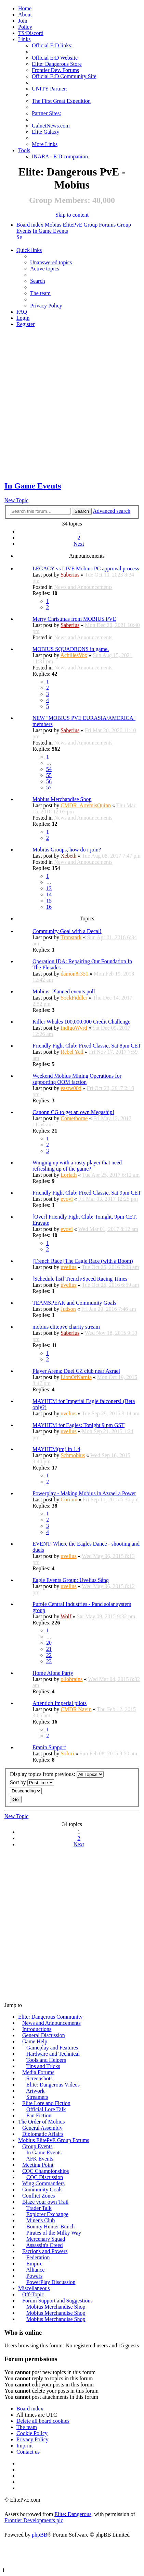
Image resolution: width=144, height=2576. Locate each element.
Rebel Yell (72, 1052)
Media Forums (38, 2072)
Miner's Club (40, 2220)
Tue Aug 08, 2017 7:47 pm (111, 856)
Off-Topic (33, 2294)
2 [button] (79, 538)
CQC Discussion (44, 2177)
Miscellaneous (34, 2288)
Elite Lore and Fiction (46, 2103)
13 (49, 888)
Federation (38, 2257)
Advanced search (111, 511)
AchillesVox (73, 655)
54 (49, 769)
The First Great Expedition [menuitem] (61, 101)
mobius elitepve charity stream (66, 1327)
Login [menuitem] (22, 318)
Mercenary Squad (45, 2239)
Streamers (37, 2097)
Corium (69, 1499)
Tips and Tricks (43, 2066)
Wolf (66, 1616)
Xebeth (68, 856)
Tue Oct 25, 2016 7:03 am (110, 1267)
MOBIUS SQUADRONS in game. (70, 649)
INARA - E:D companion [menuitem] (60, 156)
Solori (67, 1753)
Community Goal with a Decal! (67, 931)
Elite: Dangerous (72, 2514)
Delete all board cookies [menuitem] (42, 2421)
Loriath (69, 1175)
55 (49, 775)
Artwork (35, 2091)
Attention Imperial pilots (59, 1703)
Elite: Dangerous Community (50, 2017)
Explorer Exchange (47, 2214)
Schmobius (73, 1455)
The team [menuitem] (40, 293)
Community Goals (42, 2189)
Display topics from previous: (57, 1774)
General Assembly (42, 2128)
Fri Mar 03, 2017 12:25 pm (108, 1199)
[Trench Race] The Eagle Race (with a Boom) (82, 1261)
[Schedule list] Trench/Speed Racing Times (79, 1279)
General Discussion (43, 2035)
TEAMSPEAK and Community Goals (74, 1303)
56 (49, 781)
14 (49, 894)
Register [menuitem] (25, 324)
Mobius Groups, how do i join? (66, 849)
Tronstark (71, 937)
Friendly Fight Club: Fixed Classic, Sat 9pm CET (86, 1193)
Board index (29, 225)
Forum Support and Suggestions (57, 2300)
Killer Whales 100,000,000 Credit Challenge (81, 1022)
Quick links (29, 250)
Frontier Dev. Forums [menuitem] (55, 70)
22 (49, 1655)
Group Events (37, 2146)
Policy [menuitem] (25, 27)
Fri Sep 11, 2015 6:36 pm (111, 1499)
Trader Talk (39, 2208)
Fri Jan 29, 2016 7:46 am (108, 1309)
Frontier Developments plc (33, 2520)
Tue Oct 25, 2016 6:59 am (110, 1285)
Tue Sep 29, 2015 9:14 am (110, 1413)
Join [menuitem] (22, 21)
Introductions (36, 2029)
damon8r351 (74, 974)
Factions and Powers (44, 2251)
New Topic (16, 500)
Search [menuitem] (19, 237)
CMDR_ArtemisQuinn (86, 805)
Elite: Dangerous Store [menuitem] (57, 64)
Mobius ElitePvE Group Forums (80, 225)
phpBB (39, 2535)
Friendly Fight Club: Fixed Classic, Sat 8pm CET (86, 1046)
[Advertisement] (72, 405)
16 (49, 907)
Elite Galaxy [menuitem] (45, 132)
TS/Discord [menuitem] (30, 33)
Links (24, 39)
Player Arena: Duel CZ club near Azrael (76, 1371)
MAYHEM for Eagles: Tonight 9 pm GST (78, 1425)
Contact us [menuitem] (28, 2452)
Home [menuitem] (24, 8)
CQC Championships (45, 2171)
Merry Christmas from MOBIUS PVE (74, 619)
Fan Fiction (38, 2115)
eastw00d (71, 1088)
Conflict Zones (38, 2196)
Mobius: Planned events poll (63, 991)
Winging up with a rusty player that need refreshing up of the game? (77, 1166)
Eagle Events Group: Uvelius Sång (70, 1580)
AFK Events (39, 2159)
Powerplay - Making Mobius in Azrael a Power (84, 1493)
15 (49, 901)
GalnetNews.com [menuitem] (51, 126)
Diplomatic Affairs (42, 2134)
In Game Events (50, 231)
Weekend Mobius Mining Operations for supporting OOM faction (76, 1079)
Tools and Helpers (46, 2060)
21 (49, 1649)
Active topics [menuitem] (44, 268)
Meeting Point (37, 2165)
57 (49, 787)
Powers (34, 2276)
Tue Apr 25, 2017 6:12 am (111, 1175)
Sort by (32, 1782)
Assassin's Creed (44, 2245)
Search (82, 511)
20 (49, 1643)
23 (49, 1661)
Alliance (35, 2270)
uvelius (68, 1267)
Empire (34, 2263)
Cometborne (74, 1118)
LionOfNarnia (76, 1377)
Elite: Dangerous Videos (53, 2085)
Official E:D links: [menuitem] (52, 45)
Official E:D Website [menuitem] (55, 58)
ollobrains (71, 1679)
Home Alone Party (52, 1673)
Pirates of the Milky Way (53, 2233)
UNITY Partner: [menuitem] (49, 89)
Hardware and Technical (53, 2054)
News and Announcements (83, 587)
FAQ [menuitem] (21, 312)
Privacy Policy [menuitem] (46, 306)
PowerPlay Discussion (51, 2282)
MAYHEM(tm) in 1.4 (56, 1449)
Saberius (70, 575)
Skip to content (72, 215)
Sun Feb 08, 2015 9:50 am (108, 1753)
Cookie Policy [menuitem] (32, 2433)
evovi (67, 1199)
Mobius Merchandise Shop (61, 799)
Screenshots (39, 2078)
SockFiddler (74, 998)
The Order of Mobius (41, 2122)
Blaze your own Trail (45, 2202)
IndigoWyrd (74, 1028)
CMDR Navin (76, 1709)
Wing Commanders (43, 2183)
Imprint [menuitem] (24, 2445)
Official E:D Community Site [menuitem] (64, 76)
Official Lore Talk (46, 2109)
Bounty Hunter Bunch (50, 2226)
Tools (24, 150)
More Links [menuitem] (44, 144)
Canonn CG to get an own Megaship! (73, 1112)
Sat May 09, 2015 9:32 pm (106, 1616)
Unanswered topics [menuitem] (51, 262)
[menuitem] (25, 14)
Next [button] (79, 544)
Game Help (34, 2041)
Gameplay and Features (52, 2048)
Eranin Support (49, 1747)
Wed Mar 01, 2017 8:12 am (108, 1229)
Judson (68, 1309)
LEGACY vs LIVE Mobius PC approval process (85, 568)
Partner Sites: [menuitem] (46, 113)
